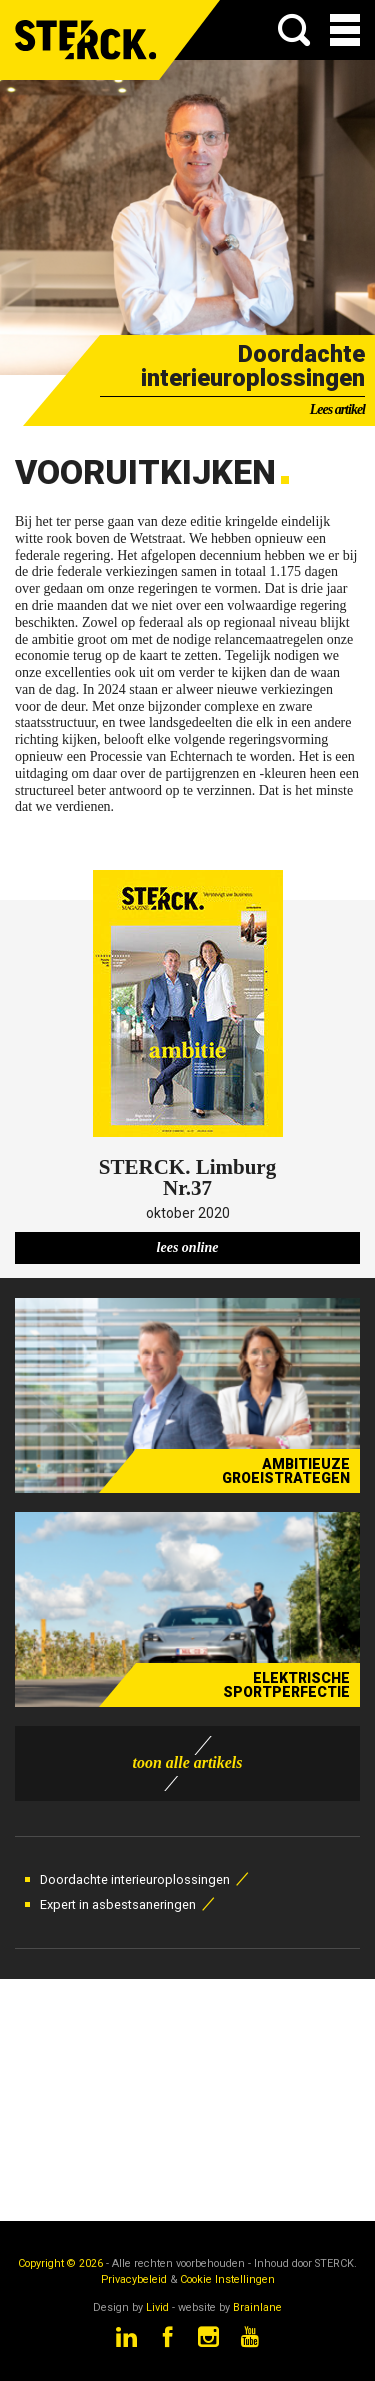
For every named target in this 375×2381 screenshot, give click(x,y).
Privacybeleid (134, 2279)
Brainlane (257, 2307)
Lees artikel (337, 409)
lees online (188, 1247)
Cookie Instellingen (227, 2279)
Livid (157, 2307)
